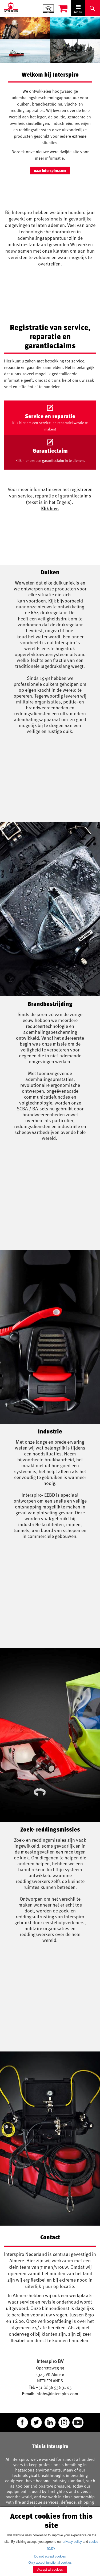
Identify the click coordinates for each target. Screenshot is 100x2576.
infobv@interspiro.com (56, 2393)
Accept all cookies (50, 2569)
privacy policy (72, 2542)
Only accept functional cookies (49, 2562)
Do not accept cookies (50, 2556)
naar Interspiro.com (50, 170)
